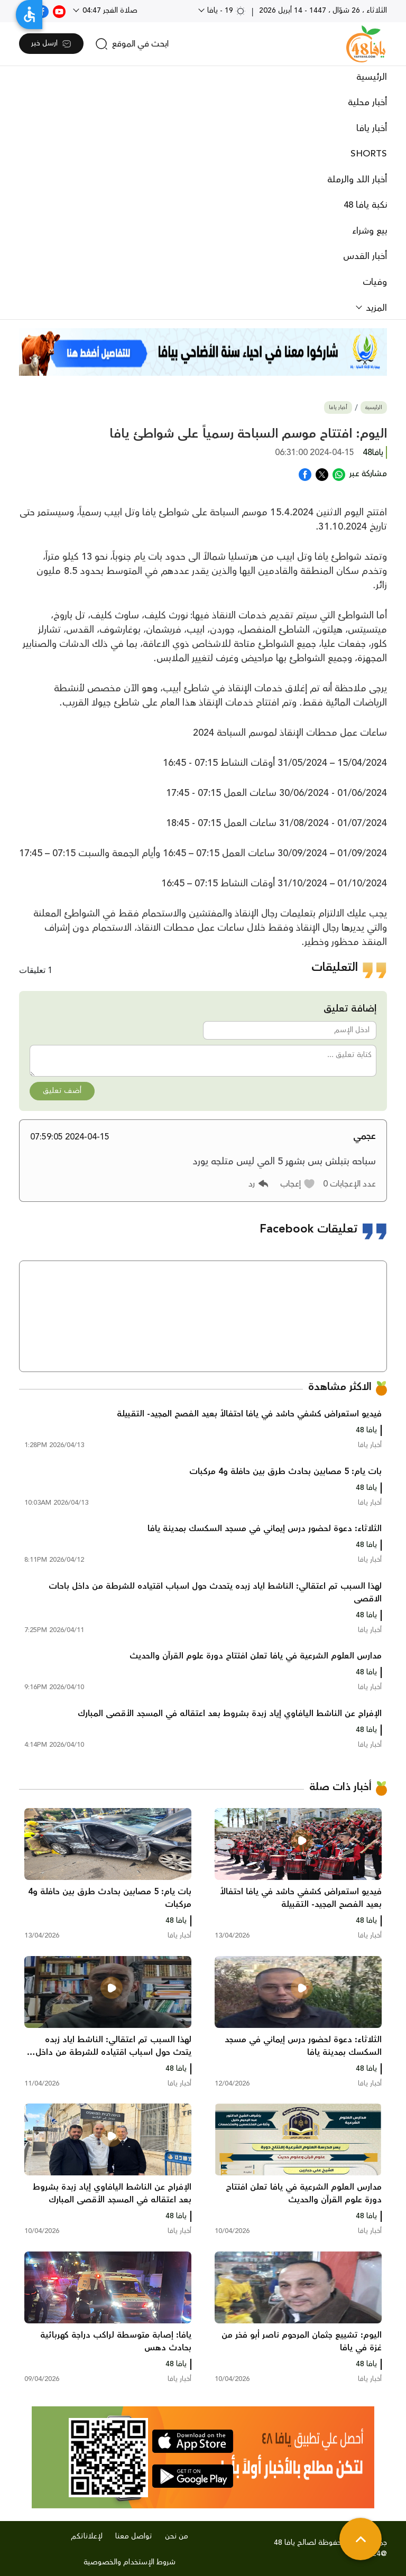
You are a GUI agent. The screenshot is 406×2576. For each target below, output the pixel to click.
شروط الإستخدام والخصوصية (130, 2562)
